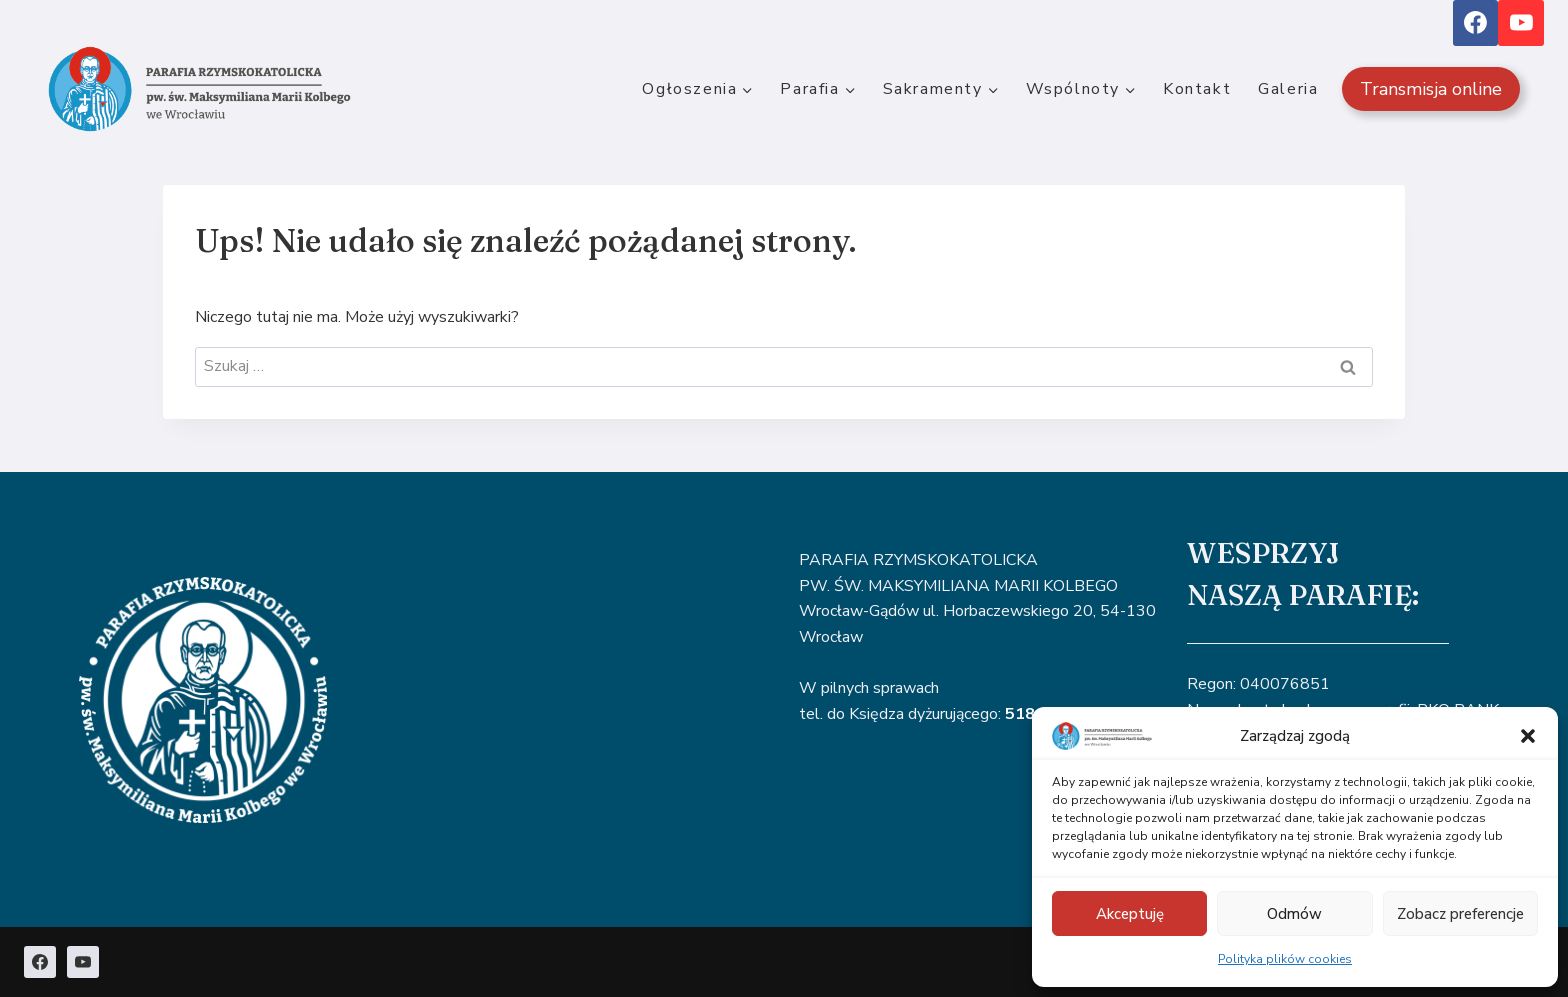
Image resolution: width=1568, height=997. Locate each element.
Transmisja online (1431, 89)
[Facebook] (1476, 23)
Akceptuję (1130, 914)
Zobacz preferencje (1460, 914)
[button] (1528, 736)
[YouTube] (1521, 23)
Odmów (1294, 914)
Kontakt (1197, 89)
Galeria (1288, 89)
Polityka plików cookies (1285, 959)
